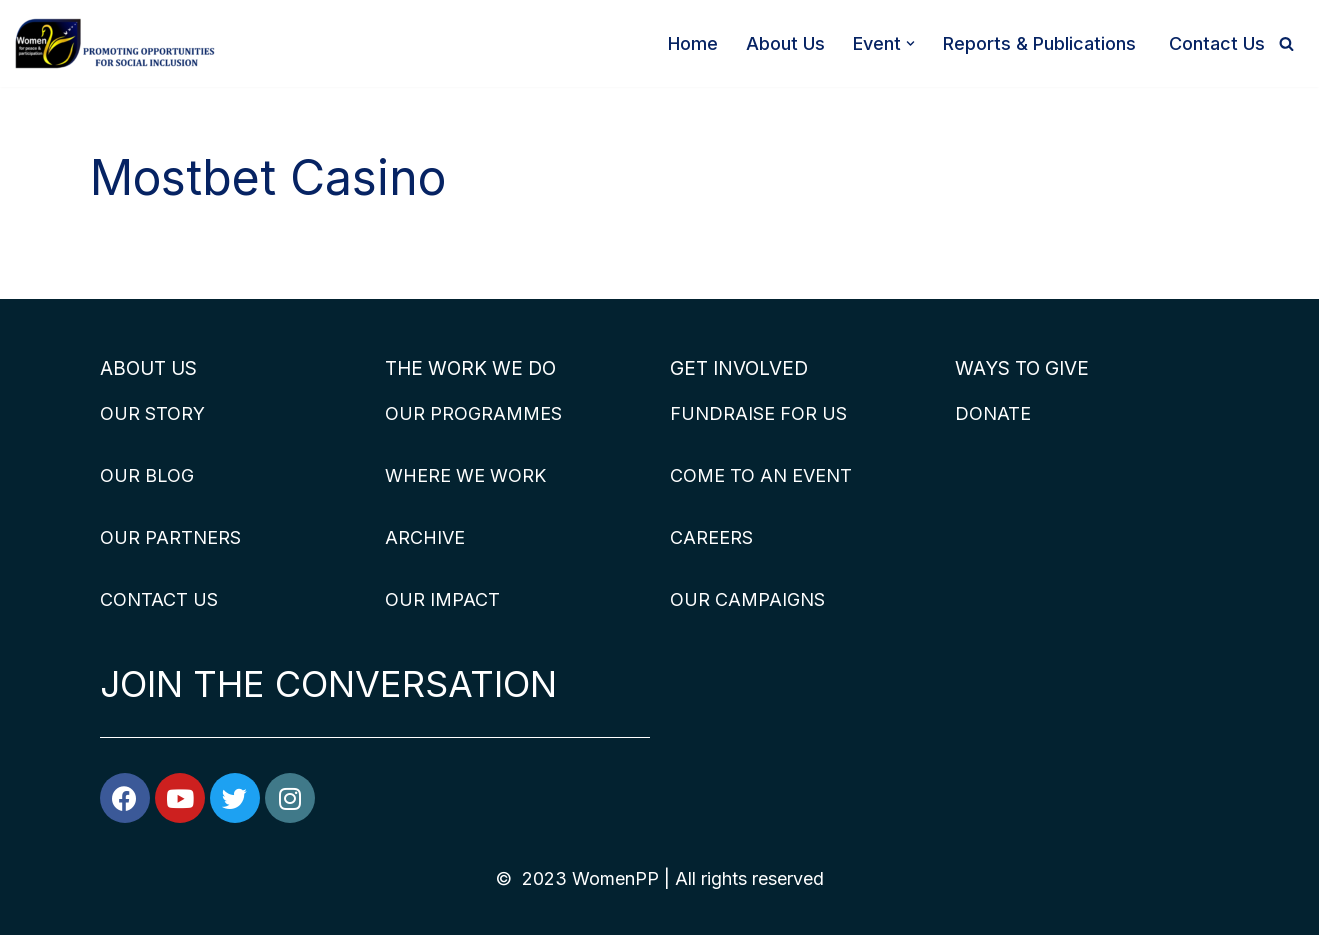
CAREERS (711, 537)
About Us (785, 43)
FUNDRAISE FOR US (758, 413)
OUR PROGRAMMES (473, 413)
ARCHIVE (425, 537)
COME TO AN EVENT (761, 475)
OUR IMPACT (442, 599)
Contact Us (1217, 43)
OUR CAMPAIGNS (747, 599)
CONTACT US (159, 599)
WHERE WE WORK (465, 475)
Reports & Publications (1042, 43)
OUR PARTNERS (170, 537)
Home (693, 43)
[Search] (1286, 43)
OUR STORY (152, 413)
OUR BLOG (147, 475)
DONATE (993, 413)
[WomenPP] (115, 43)
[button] (910, 43)
